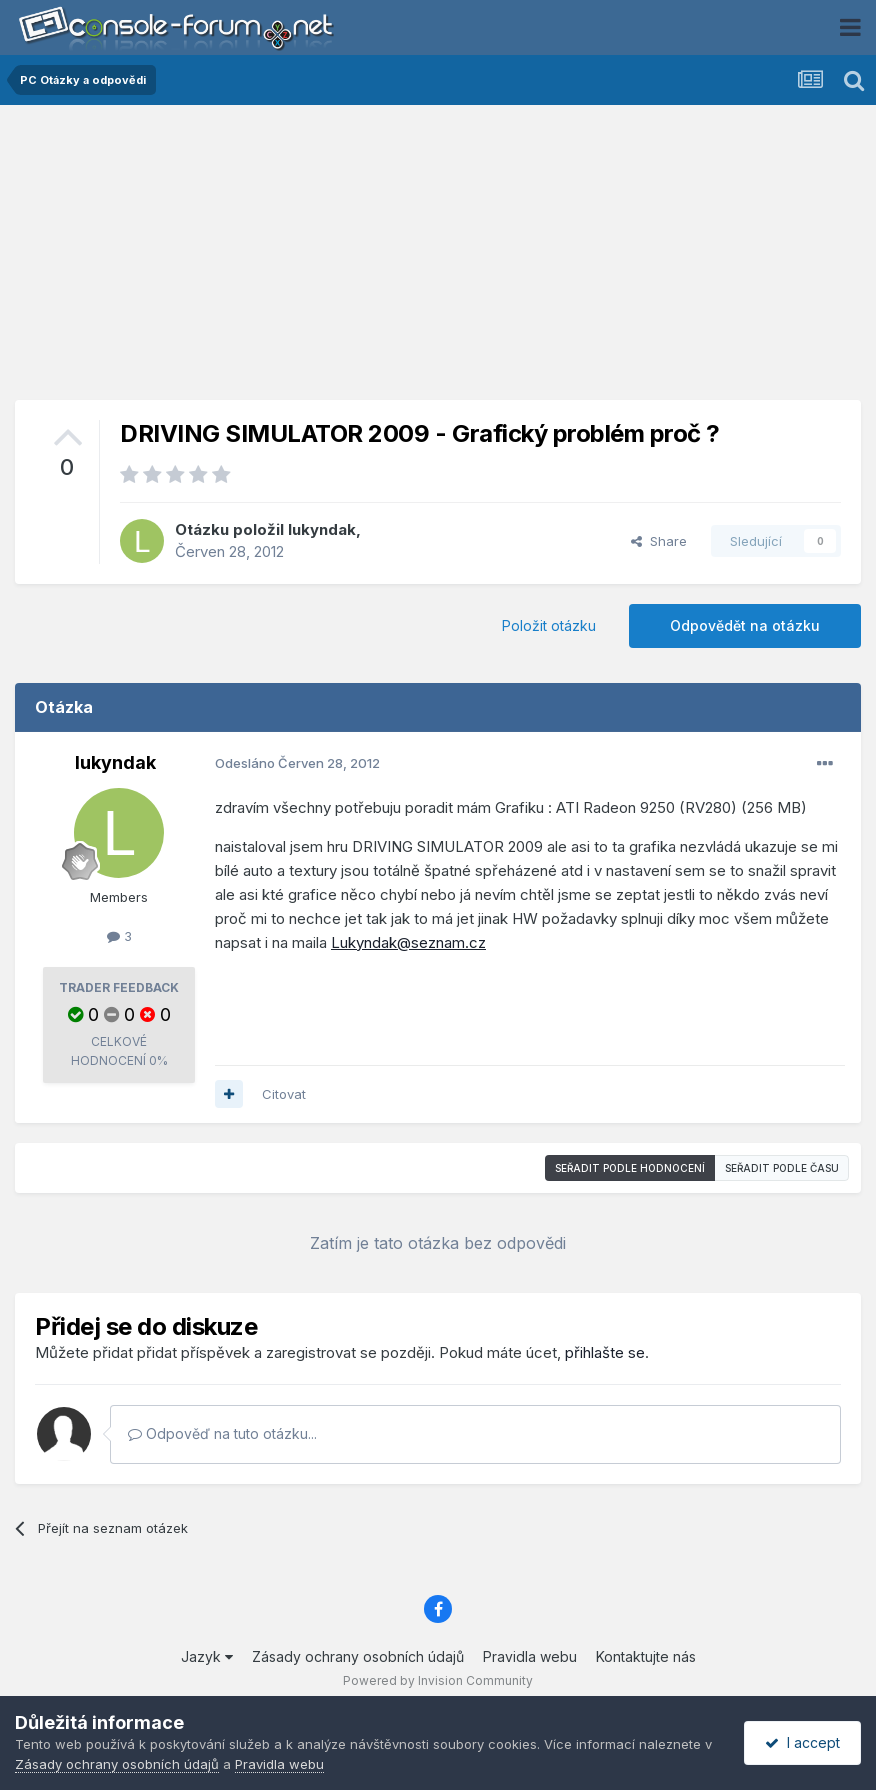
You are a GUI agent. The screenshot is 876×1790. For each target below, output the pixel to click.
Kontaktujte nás (646, 1656)
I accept (802, 1742)
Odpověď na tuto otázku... (222, 1433)
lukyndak (322, 529)
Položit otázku (549, 625)
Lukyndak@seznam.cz (408, 942)
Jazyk (207, 1656)
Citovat (284, 1094)
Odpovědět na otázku (745, 625)
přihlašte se (605, 1352)
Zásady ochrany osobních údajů (358, 1656)
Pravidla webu (530, 1656)
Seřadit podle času (782, 1168)
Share (659, 541)
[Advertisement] (438, 260)
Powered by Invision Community (438, 1680)
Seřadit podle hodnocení (630, 1168)
